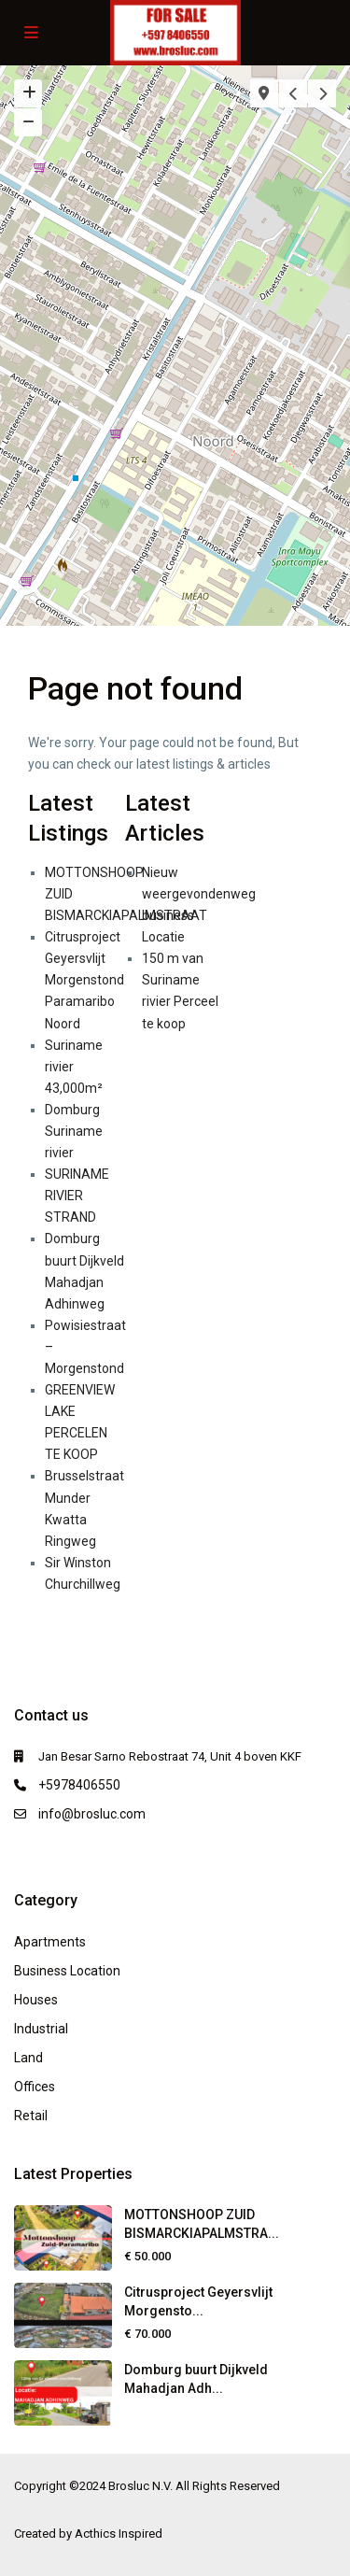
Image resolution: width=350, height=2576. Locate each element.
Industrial (41, 2028)
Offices (34, 2086)
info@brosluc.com (92, 1813)
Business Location (67, 1970)
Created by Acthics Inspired (88, 2533)
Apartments (50, 1941)
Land (28, 2057)
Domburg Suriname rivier (74, 1131)
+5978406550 (79, 1784)
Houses (36, 1999)
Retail (31, 2115)
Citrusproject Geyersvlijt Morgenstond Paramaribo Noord (84, 979)
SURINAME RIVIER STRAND (77, 1195)
